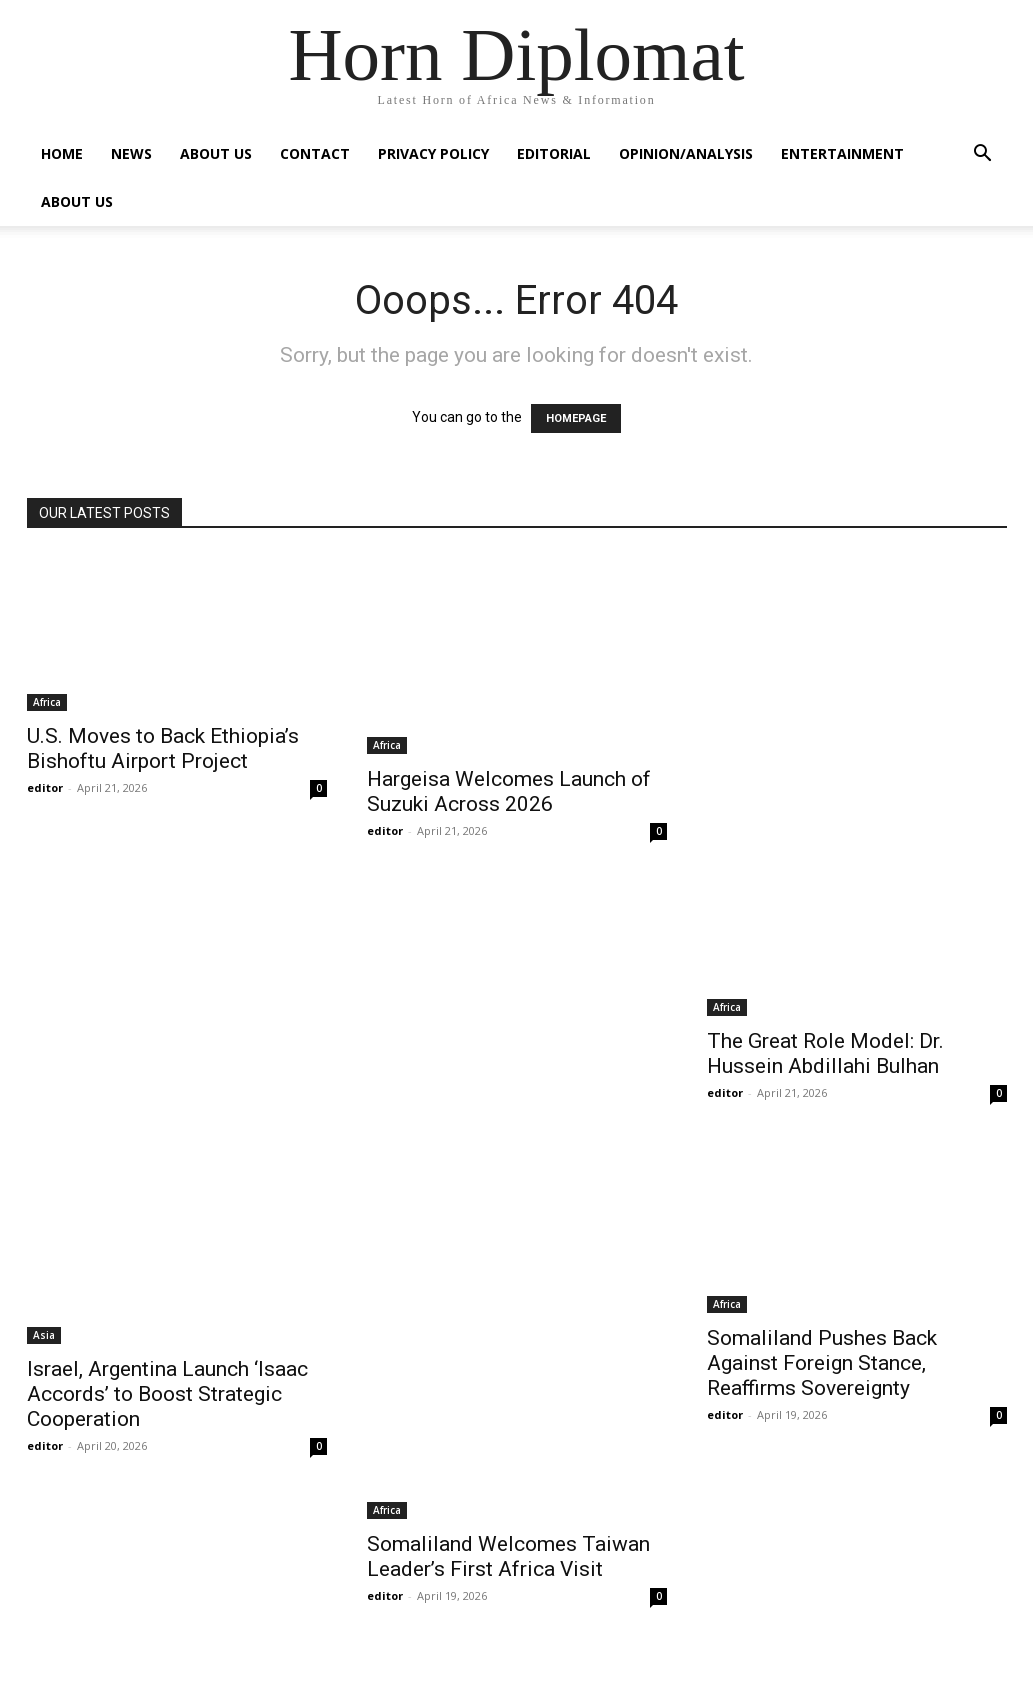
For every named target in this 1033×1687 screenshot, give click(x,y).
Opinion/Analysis (686, 153)
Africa (47, 702)
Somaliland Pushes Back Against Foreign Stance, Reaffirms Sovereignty (822, 1363)
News (131, 153)
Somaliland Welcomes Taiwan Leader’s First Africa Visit (508, 1556)
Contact (315, 153)
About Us (216, 153)
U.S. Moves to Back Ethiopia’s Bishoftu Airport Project (163, 748)
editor (45, 787)
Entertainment (842, 153)
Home (62, 153)
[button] (983, 155)
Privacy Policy (433, 153)
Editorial (554, 153)
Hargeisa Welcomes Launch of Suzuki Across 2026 (509, 791)
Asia (44, 1335)
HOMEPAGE (576, 418)
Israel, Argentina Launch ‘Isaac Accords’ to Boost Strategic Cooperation (167, 1394)
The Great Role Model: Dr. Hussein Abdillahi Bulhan (825, 1053)
